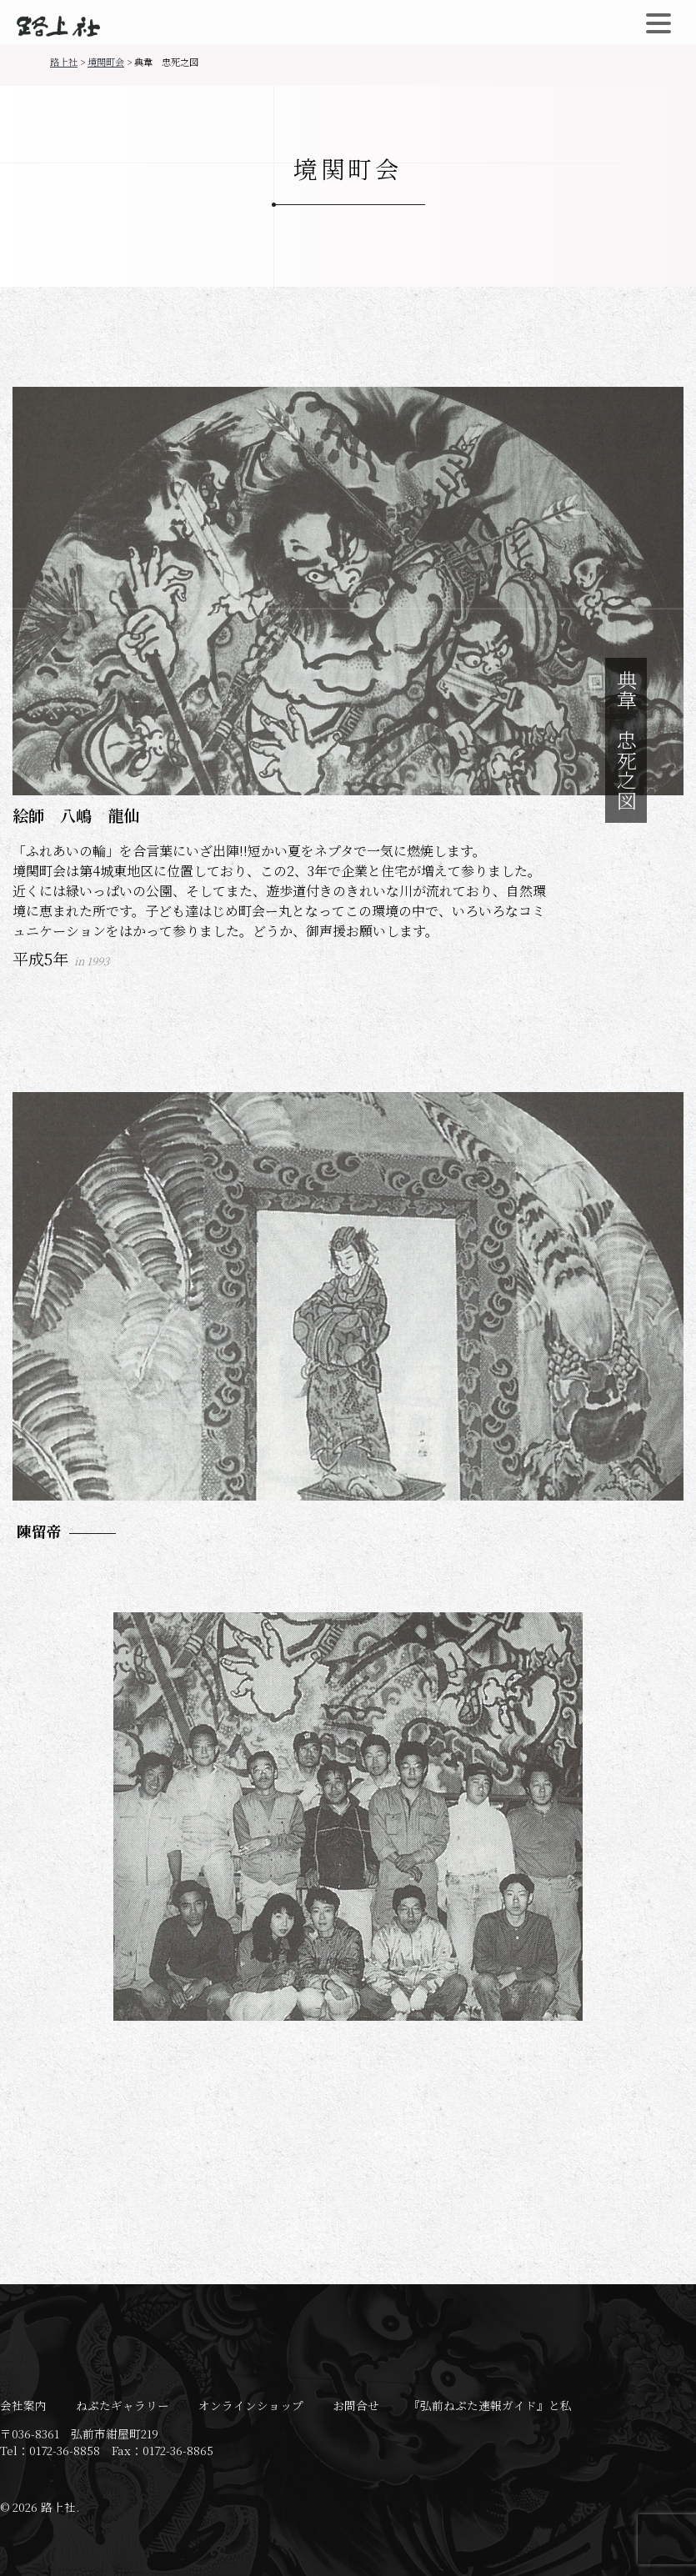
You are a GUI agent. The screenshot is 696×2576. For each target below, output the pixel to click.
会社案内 (23, 2405)
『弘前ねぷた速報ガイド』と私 (490, 2405)
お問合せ (356, 2405)
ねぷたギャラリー (122, 2405)
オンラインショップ (250, 2405)
